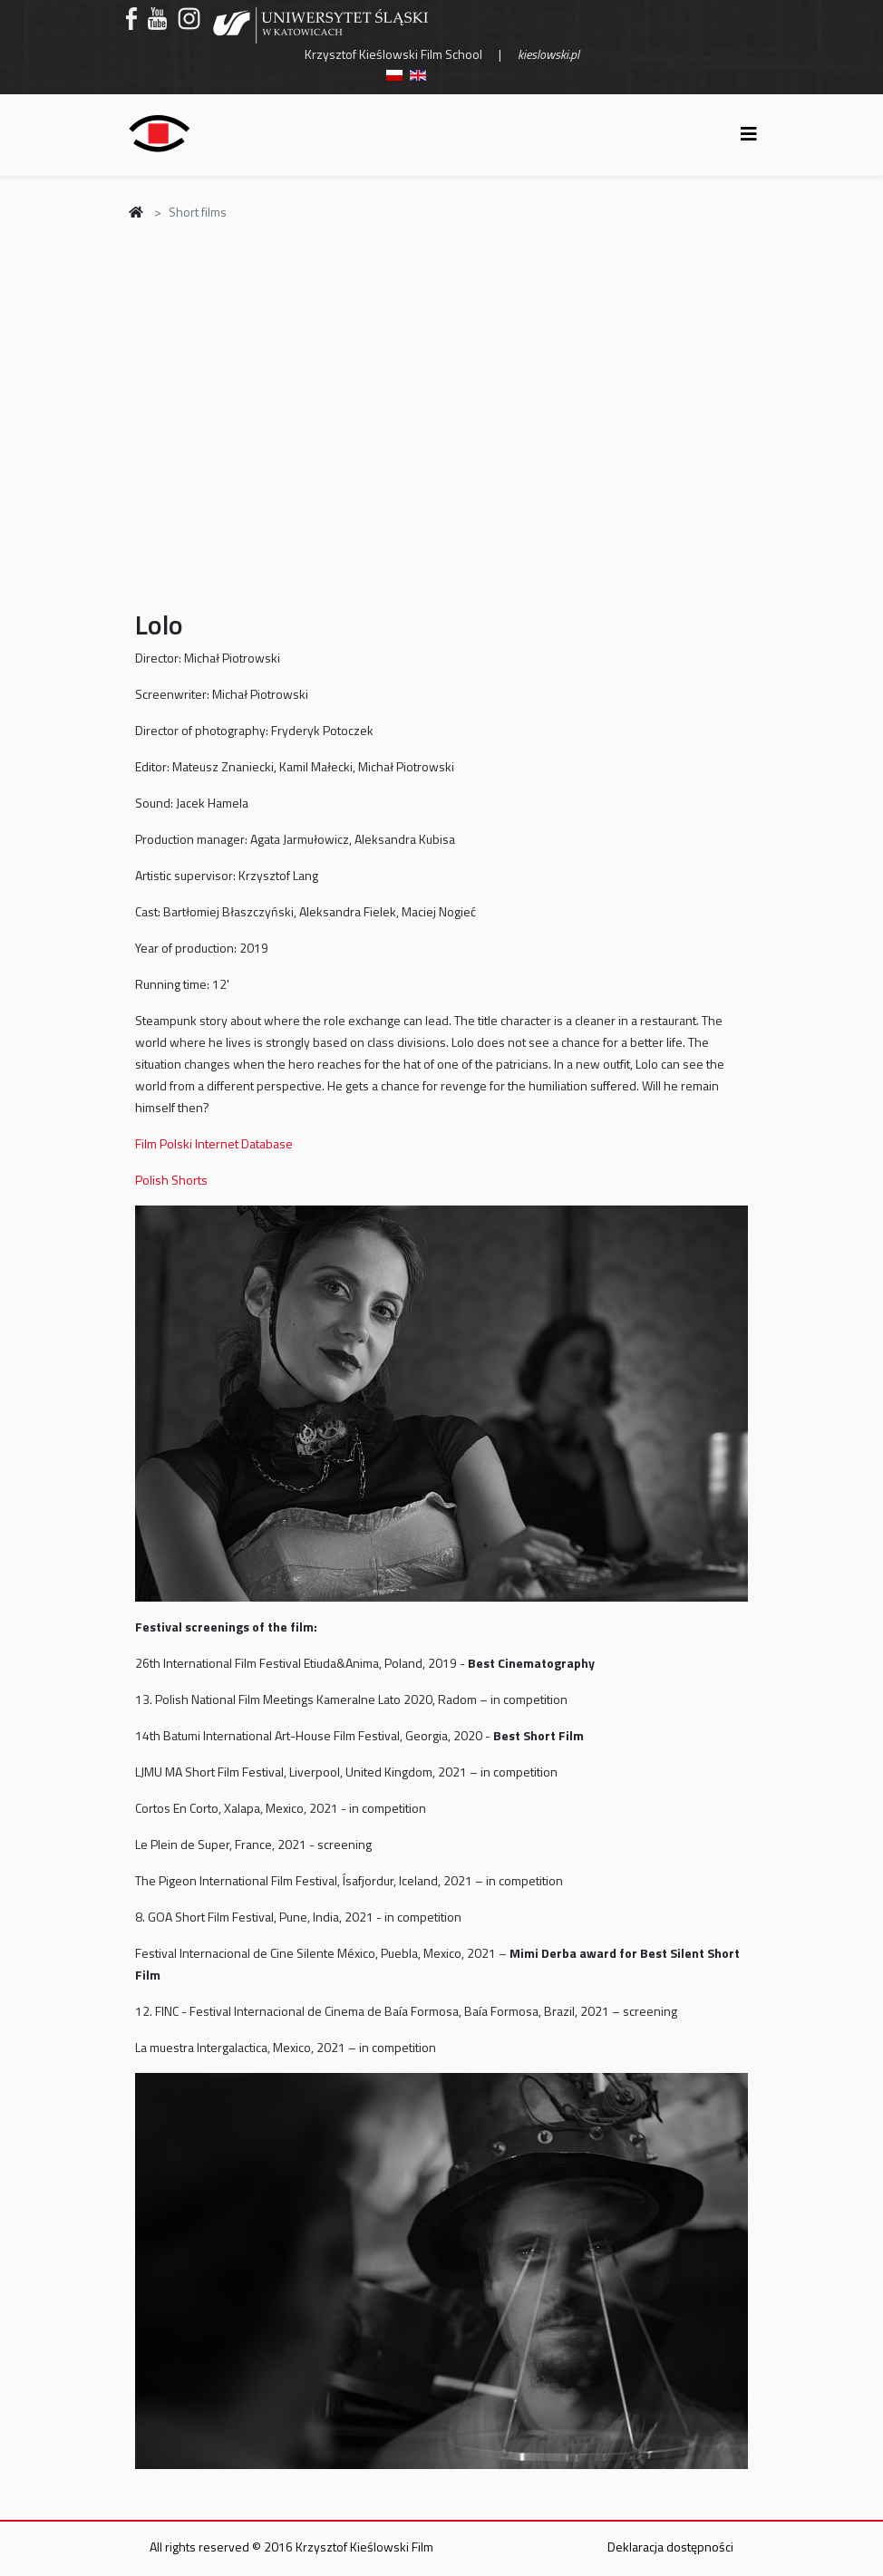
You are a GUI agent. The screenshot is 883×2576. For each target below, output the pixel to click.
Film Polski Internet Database (214, 1143)
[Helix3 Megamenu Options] (749, 133)
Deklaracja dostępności (670, 2546)
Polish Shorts (171, 1179)
